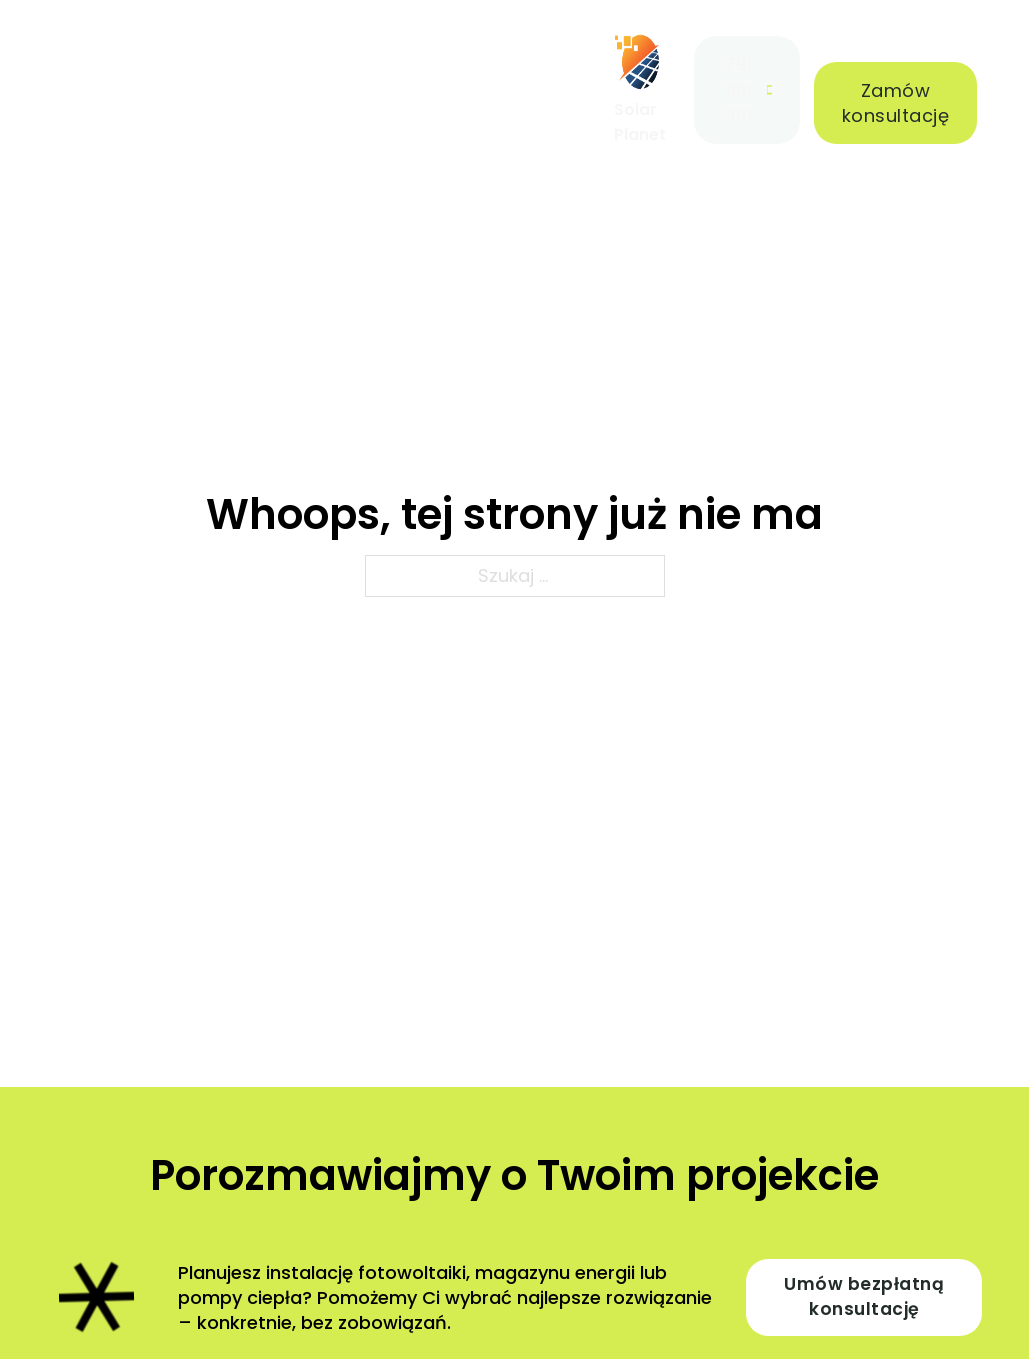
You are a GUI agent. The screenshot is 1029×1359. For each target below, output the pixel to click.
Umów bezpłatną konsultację (864, 1296)
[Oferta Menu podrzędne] (148, 77)
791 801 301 (749, 89)
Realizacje (242, 76)
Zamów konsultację (896, 103)
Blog (435, 76)
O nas (350, 89)
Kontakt (537, 76)
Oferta (89, 76)
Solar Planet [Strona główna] (640, 122)
